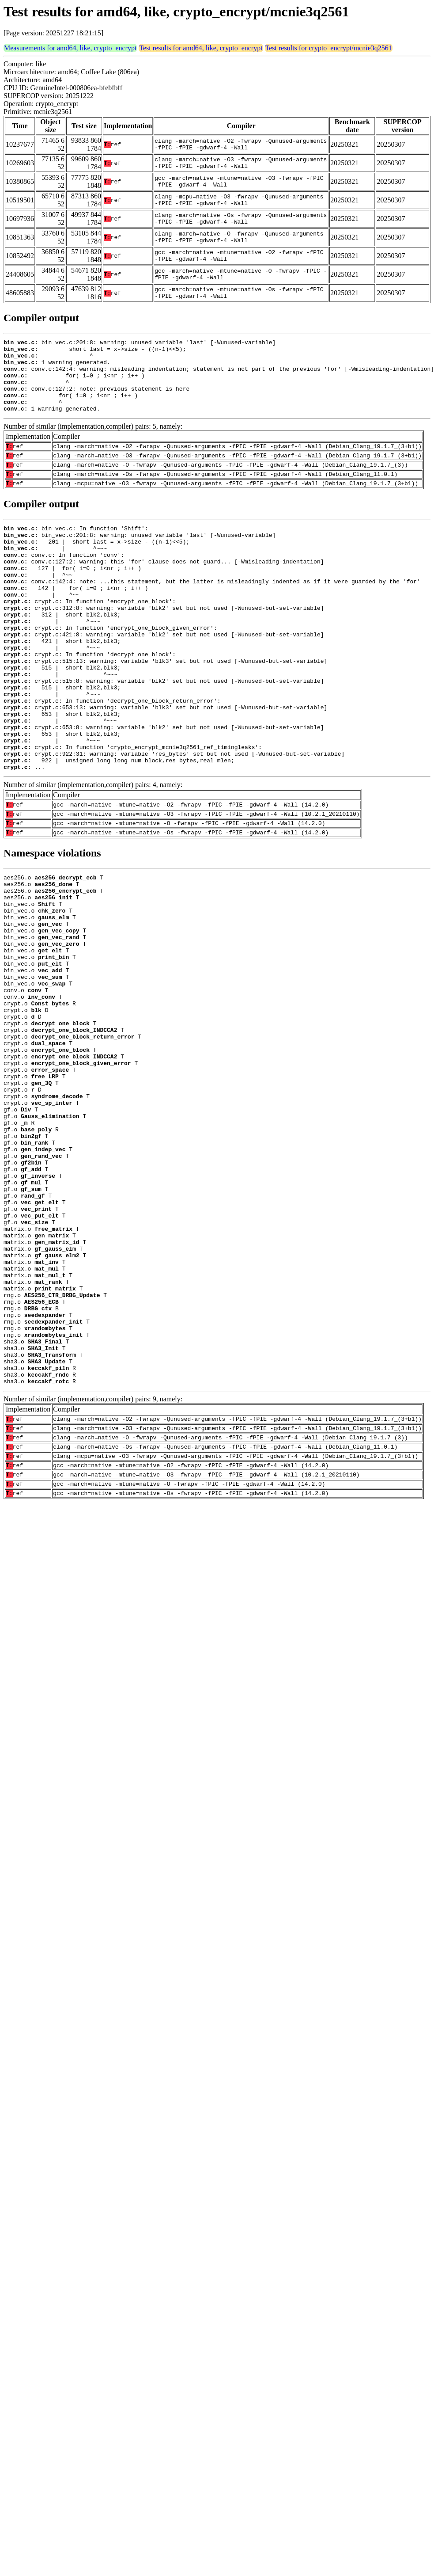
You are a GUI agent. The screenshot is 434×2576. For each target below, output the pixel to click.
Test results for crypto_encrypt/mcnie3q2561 (328, 48)
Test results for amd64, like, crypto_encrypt (200, 48)
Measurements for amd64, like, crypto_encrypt (70, 48)
